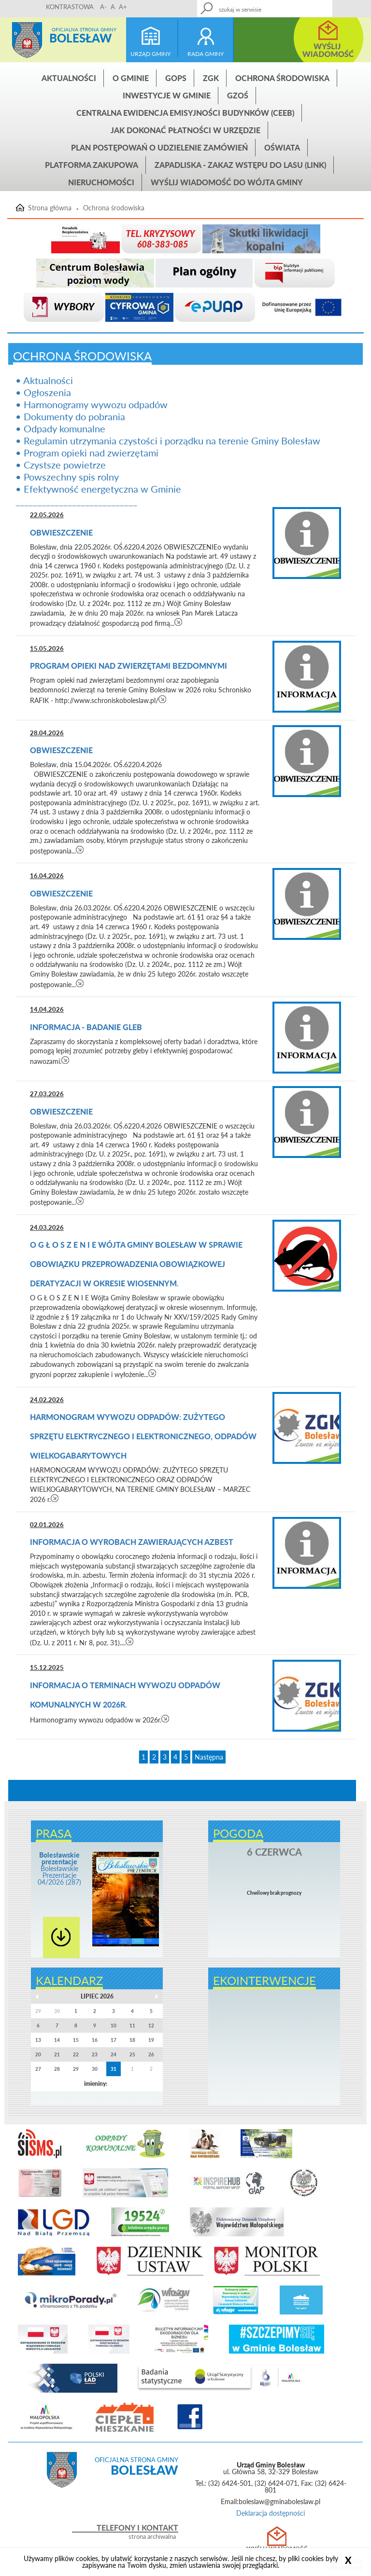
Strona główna (27, 40)
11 (132, 2025)
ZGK (211, 78)
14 (57, 2040)
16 (95, 2040)
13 (38, 2040)
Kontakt (303, 5)
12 (151, 2025)
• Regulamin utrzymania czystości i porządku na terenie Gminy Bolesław (167, 440)
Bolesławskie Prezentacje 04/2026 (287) (59, 1868)
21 (57, 2054)
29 (76, 2069)
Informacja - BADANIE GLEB (86, 1027)
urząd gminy (150, 53)
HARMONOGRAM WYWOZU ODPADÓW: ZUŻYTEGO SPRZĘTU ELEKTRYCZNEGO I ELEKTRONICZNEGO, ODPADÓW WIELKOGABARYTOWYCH (143, 1436)
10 (113, 2025)
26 (151, 2054)
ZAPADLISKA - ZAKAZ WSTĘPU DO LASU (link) (240, 164)
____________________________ (76, 501)
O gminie (131, 78)
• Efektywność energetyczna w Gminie (98, 489)
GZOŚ (237, 95)
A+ (123, 7)
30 (95, 2069)
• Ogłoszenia (43, 392)
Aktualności (69, 78)
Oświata (282, 147)
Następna (209, 1757)
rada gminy (205, 53)
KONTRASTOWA (70, 7)
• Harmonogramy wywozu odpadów (91, 404)
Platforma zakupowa (91, 164)
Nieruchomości (101, 182)
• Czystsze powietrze (60, 464)
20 (38, 2054)
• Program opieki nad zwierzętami (86, 452)
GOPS (175, 78)
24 (113, 2054)
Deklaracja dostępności (270, 2513)
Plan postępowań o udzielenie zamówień (159, 147)
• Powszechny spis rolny (67, 476)
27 (38, 2069)
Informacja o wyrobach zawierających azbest (132, 1541)
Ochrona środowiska (282, 78)
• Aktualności (44, 380)
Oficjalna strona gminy (84, 29)
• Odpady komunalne (60, 428)
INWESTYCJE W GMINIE (167, 95)
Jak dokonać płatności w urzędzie (185, 130)
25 (132, 2054)
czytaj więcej (178, 622)
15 (76, 2040)
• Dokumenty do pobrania (70, 416)
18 (132, 2040)
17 (113, 2040)
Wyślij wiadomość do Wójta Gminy (227, 182)
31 (113, 2069)
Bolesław (80, 38)
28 (57, 2069)
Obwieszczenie (62, 532)
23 (95, 2054)
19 (151, 2040)
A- (103, 7)
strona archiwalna (152, 2536)
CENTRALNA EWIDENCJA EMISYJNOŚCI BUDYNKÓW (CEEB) (185, 112)
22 (76, 2054)
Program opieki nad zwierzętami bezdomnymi (129, 665)
